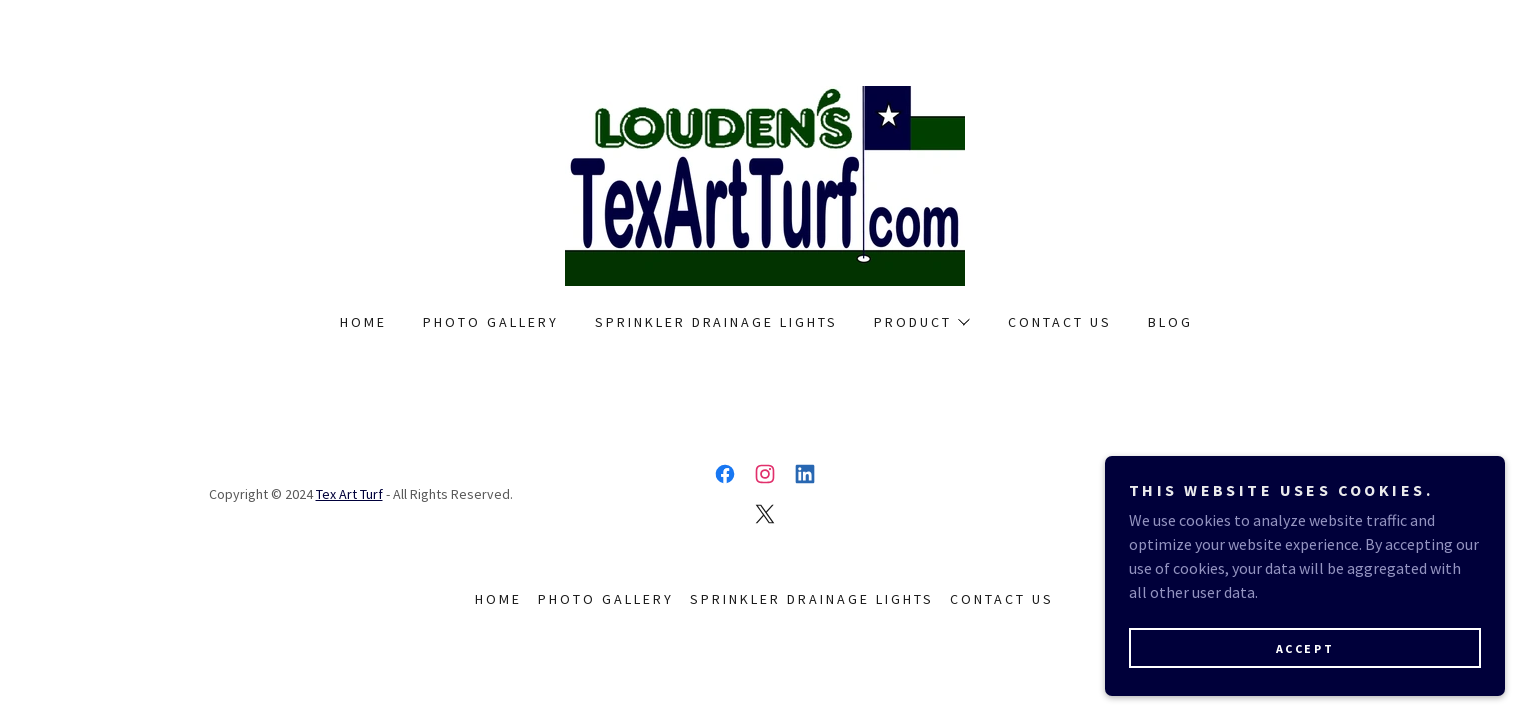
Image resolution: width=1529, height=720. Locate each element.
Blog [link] (1170, 322)
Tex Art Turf (349, 494)
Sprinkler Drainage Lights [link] (717, 322)
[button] (921, 322)
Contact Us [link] (1060, 322)
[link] (765, 184)
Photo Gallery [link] (491, 322)
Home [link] (363, 322)
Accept (1305, 648)
